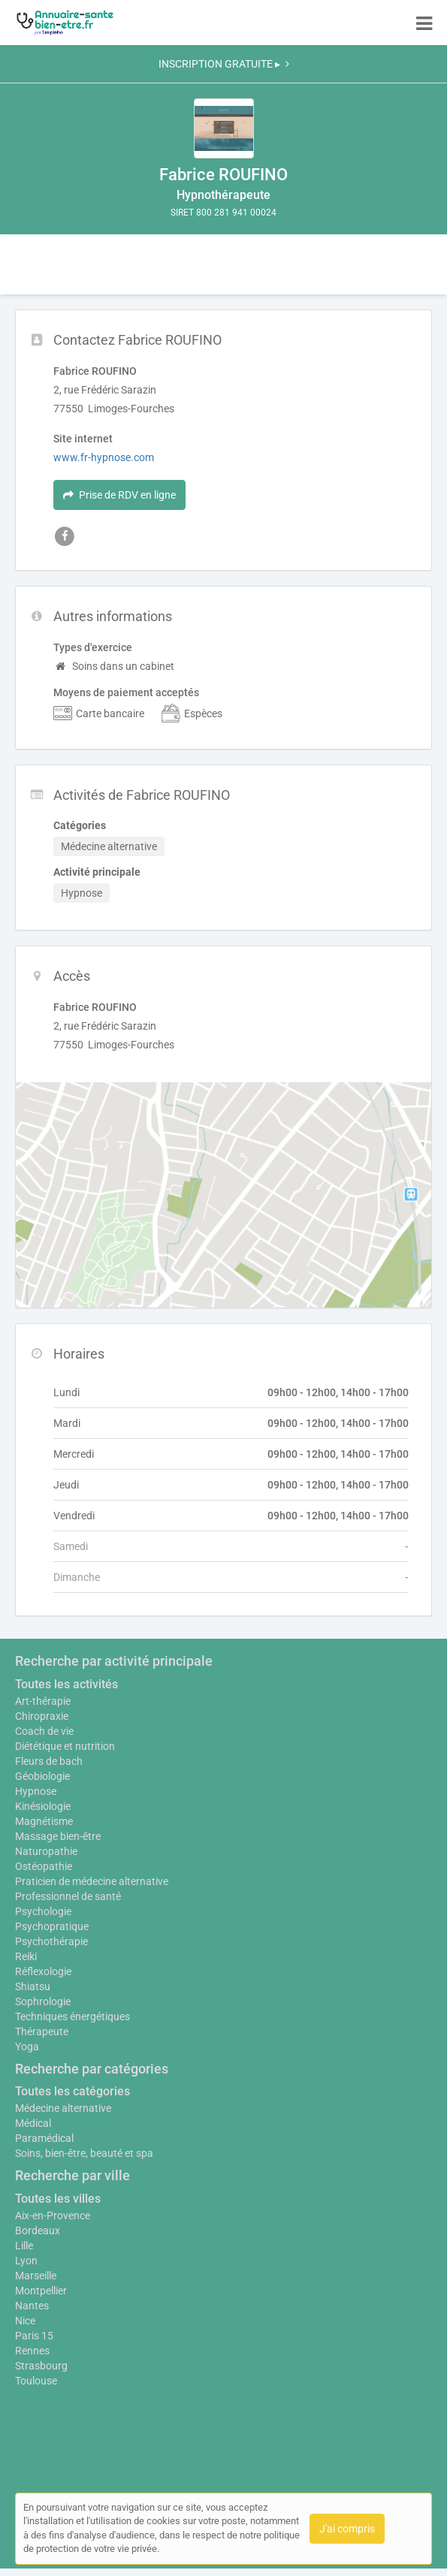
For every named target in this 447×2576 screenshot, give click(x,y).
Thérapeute (41, 2032)
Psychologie (43, 1911)
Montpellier (41, 2291)
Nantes (32, 2306)
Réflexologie (43, 1971)
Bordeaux (37, 2231)
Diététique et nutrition (65, 1746)
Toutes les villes (58, 2198)
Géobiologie (42, 1776)
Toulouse (36, 2381)
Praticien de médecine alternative (91, 1881)
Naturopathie (46, 1851)
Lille (24, 2246)
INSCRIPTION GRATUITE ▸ (224, 64)
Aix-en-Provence (52, 2216)
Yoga (27, 2047)
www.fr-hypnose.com (103, 457)
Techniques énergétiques (72, 2016)
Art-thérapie (43, 1701)
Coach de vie (44, 1731)
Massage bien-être (58, 1836)
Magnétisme (44, 1821)
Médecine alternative (63, 2108)
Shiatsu (32, 1986)
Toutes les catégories (72, 2091)
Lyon (26, 2261)
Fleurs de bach (49, 1761)
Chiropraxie (41, 1716)
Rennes (32, 2351)
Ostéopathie (43, 1866)
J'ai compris (347, 2529)
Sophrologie (43, 2001)
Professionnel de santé (68, 1896)
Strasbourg (41, 2366)
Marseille (35, 2276)
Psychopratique (52, 1926)
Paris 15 (34, 2336)
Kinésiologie (43, 1806)
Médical (33, 2123)
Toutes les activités (66, 1684)
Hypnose (35, 1791)
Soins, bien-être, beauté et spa (84, 2153)
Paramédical (44, 2138)
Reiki (26, 1956)
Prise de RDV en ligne (119, 495)
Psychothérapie (51, 1941)
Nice (25, 2321)
